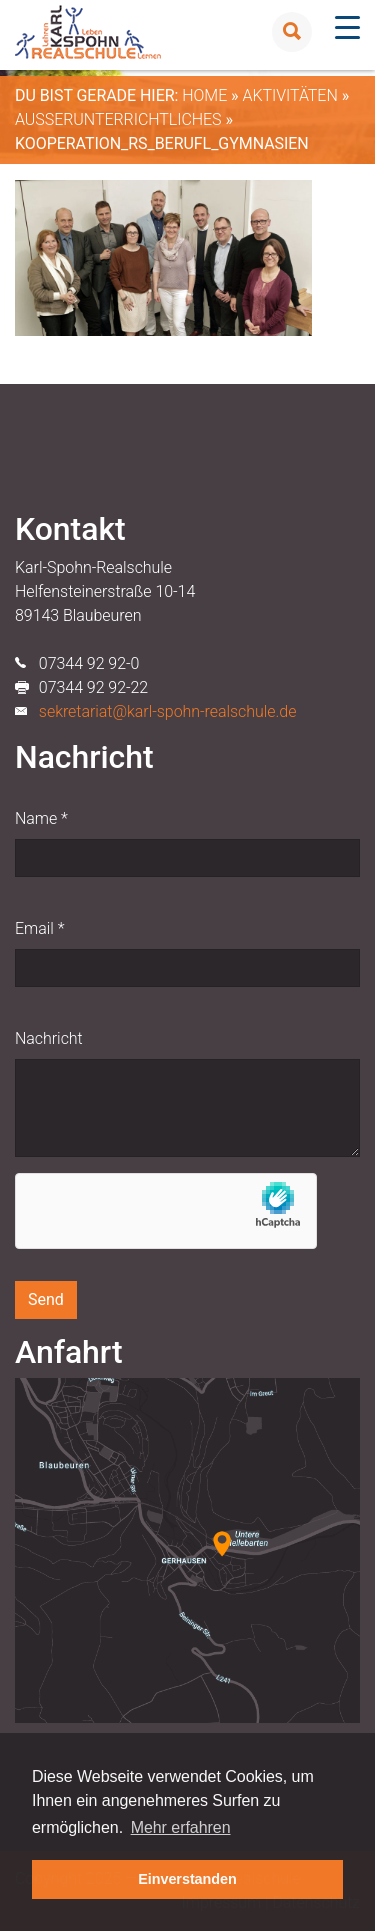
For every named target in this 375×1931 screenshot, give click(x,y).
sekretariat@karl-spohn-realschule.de (168, 711)
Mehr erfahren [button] (181, 1827)
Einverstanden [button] (187, 1879)
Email (39, 928)
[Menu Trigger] (347, 27)
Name (41, 818)
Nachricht (49, 1038)
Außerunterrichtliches (118, 119)
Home (204, 95)
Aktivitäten (289, 95)
